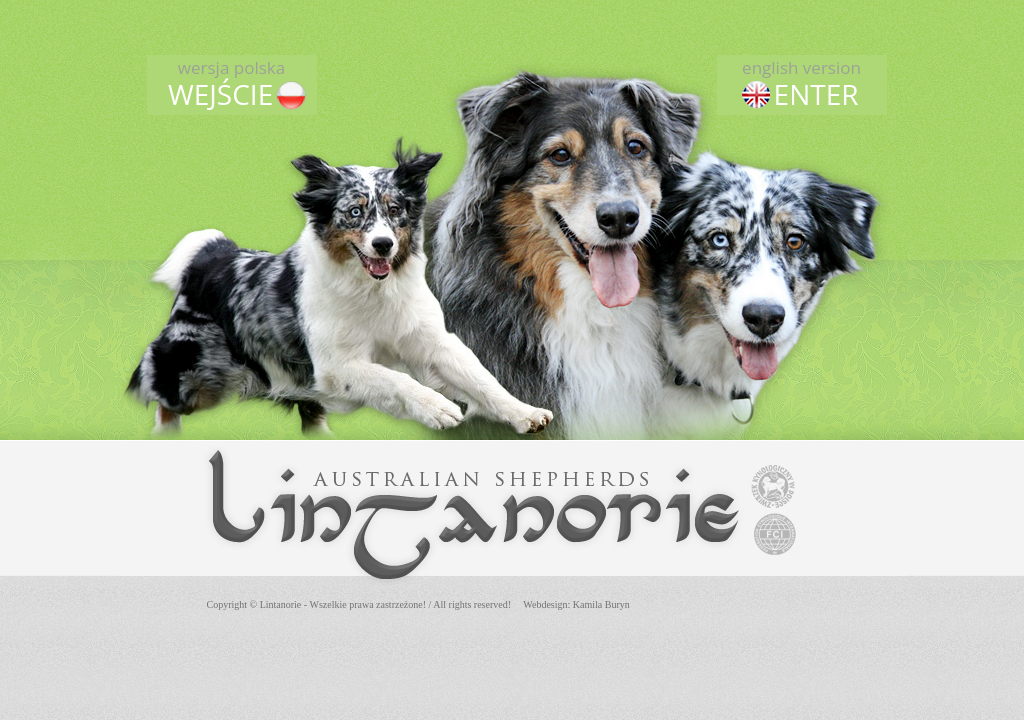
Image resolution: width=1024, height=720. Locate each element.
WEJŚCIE (232, 84)
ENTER (802, 84)
